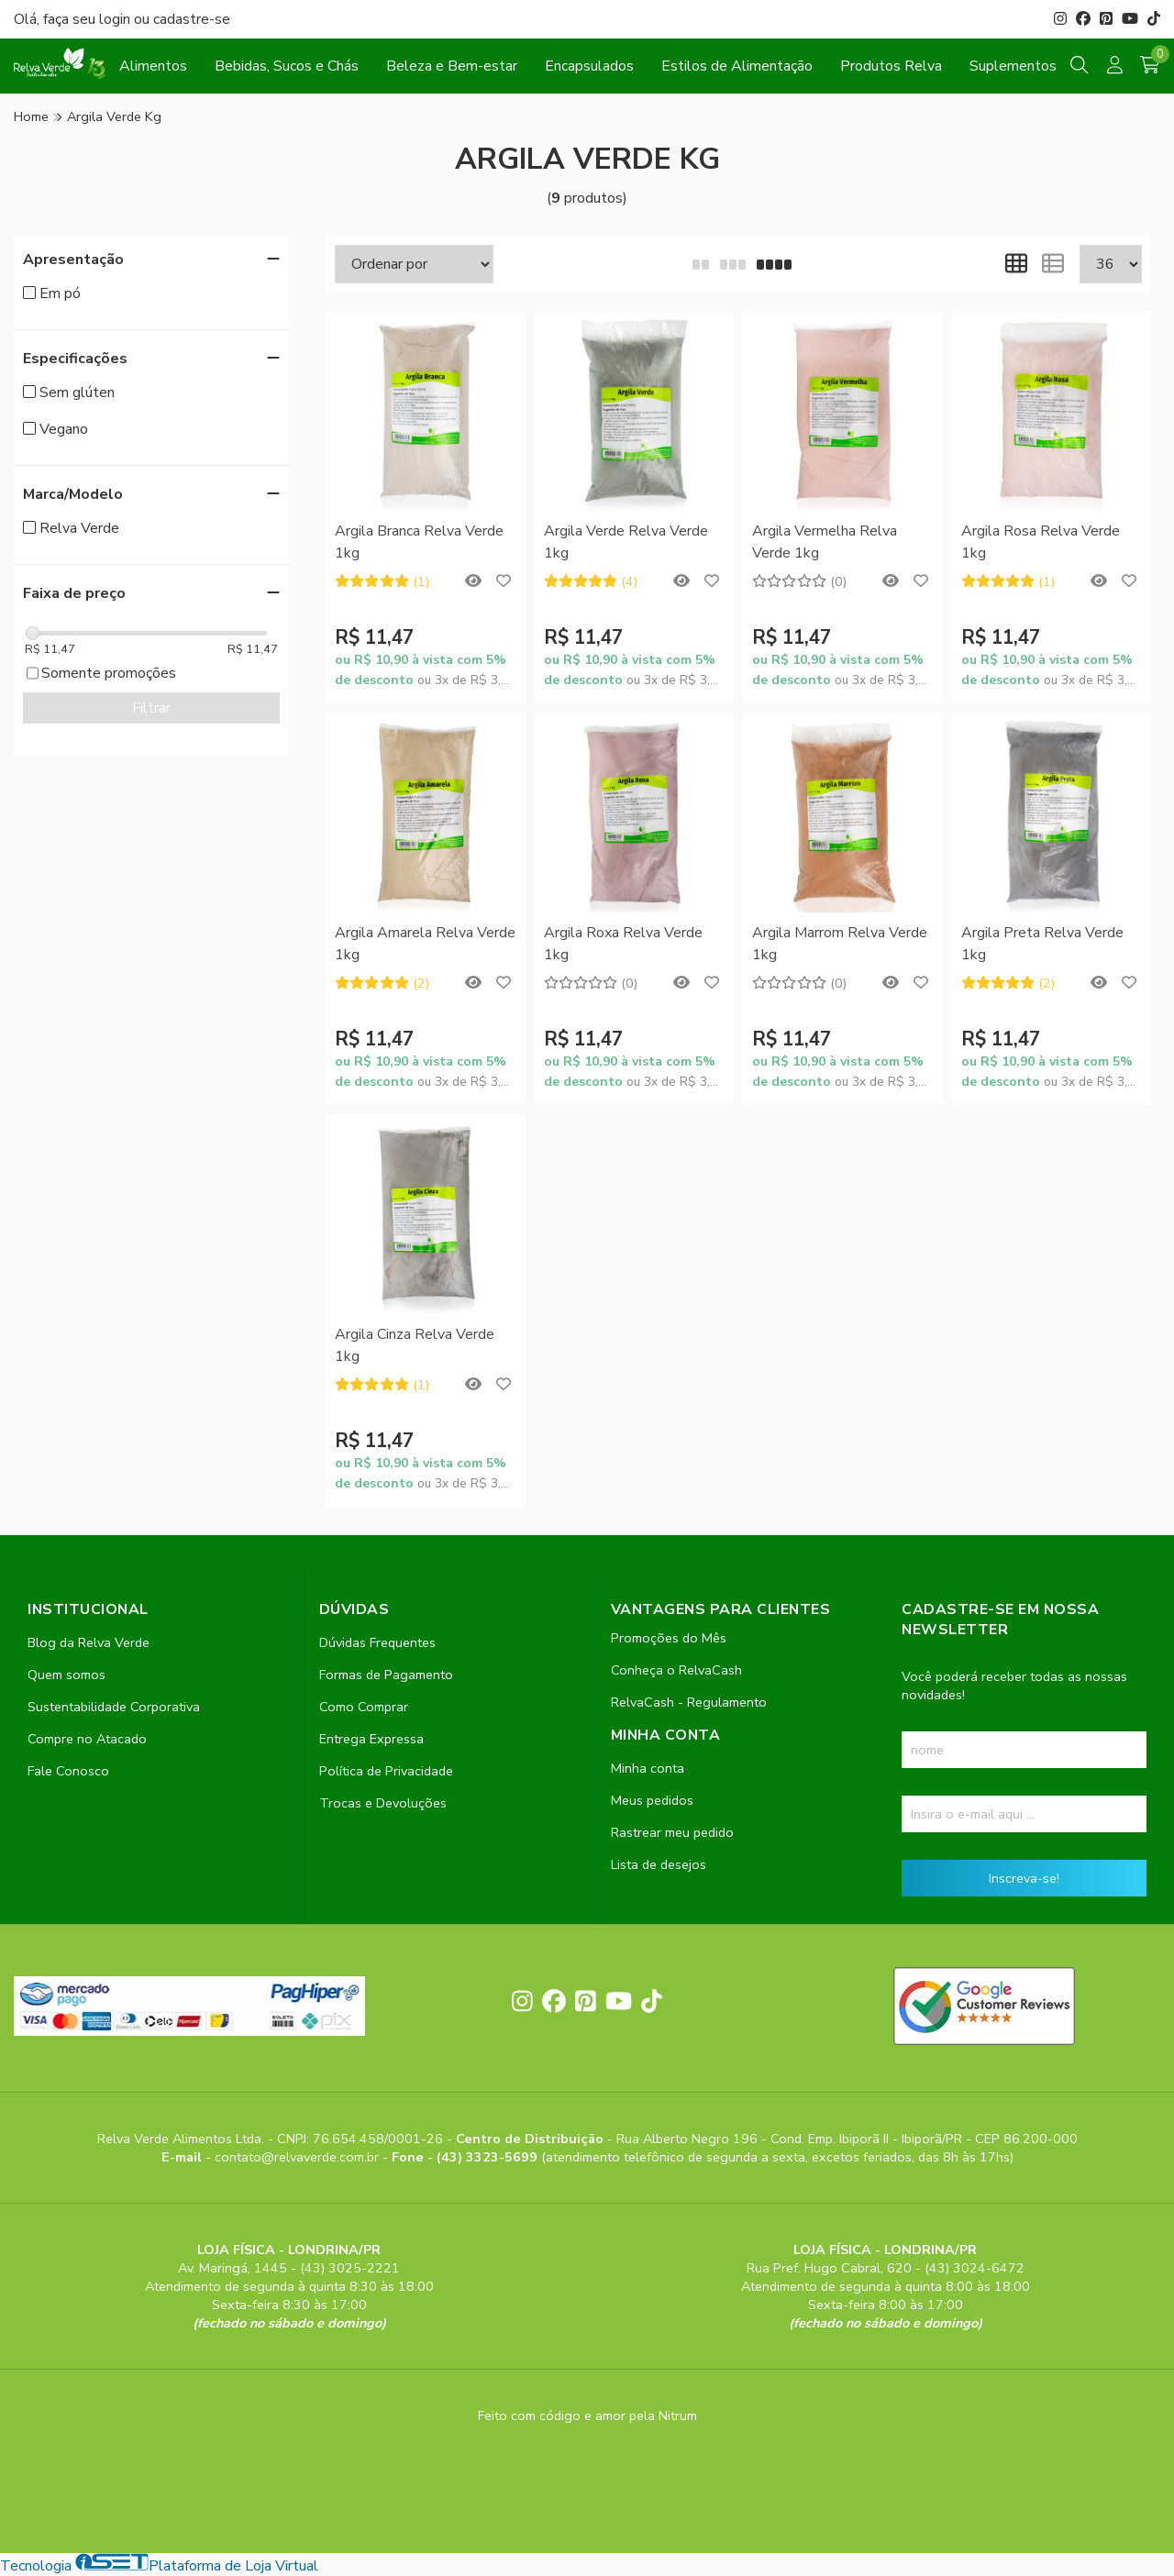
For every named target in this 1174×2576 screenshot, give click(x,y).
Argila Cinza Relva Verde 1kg (414, 1345)
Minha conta (647, 1768)
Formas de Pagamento (386, 1674)
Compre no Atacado (87, 1739)
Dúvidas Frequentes (377, 1642)
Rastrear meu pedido (672, 1832)
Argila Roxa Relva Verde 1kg (623, 944)
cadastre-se (191, 19)
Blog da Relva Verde (89, 1642)
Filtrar (151, 708)
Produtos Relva (891, 66)
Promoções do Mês (668, 1638)
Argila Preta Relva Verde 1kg (1042, 944)
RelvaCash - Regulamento (689, 1702)
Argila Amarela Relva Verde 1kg (425, 944)
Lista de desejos (658, 1864)
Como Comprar (363, 1706)
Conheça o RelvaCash (676, 1670)
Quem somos (66, 1674)
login (116, 19)
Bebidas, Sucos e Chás (287, 66)
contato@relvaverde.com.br (298, 2157)
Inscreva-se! (1024, 1878)
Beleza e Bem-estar (451, 66)
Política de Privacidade (386, 1771)
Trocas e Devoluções (383, 1803)
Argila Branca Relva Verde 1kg (419, 542)
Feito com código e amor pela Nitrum (587, 2415)
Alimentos (153, 66)
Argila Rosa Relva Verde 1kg (1040, 542)
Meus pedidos (652, 1800)
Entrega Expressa (371, 1739)
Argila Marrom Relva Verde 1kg (839, 944)
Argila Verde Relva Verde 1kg (626, 542)
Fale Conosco (68, 1771)
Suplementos (1013, 66)
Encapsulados (589, 66)
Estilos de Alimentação (737, 66)
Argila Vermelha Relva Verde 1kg (824, 542)
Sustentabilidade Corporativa (114, 1706)
